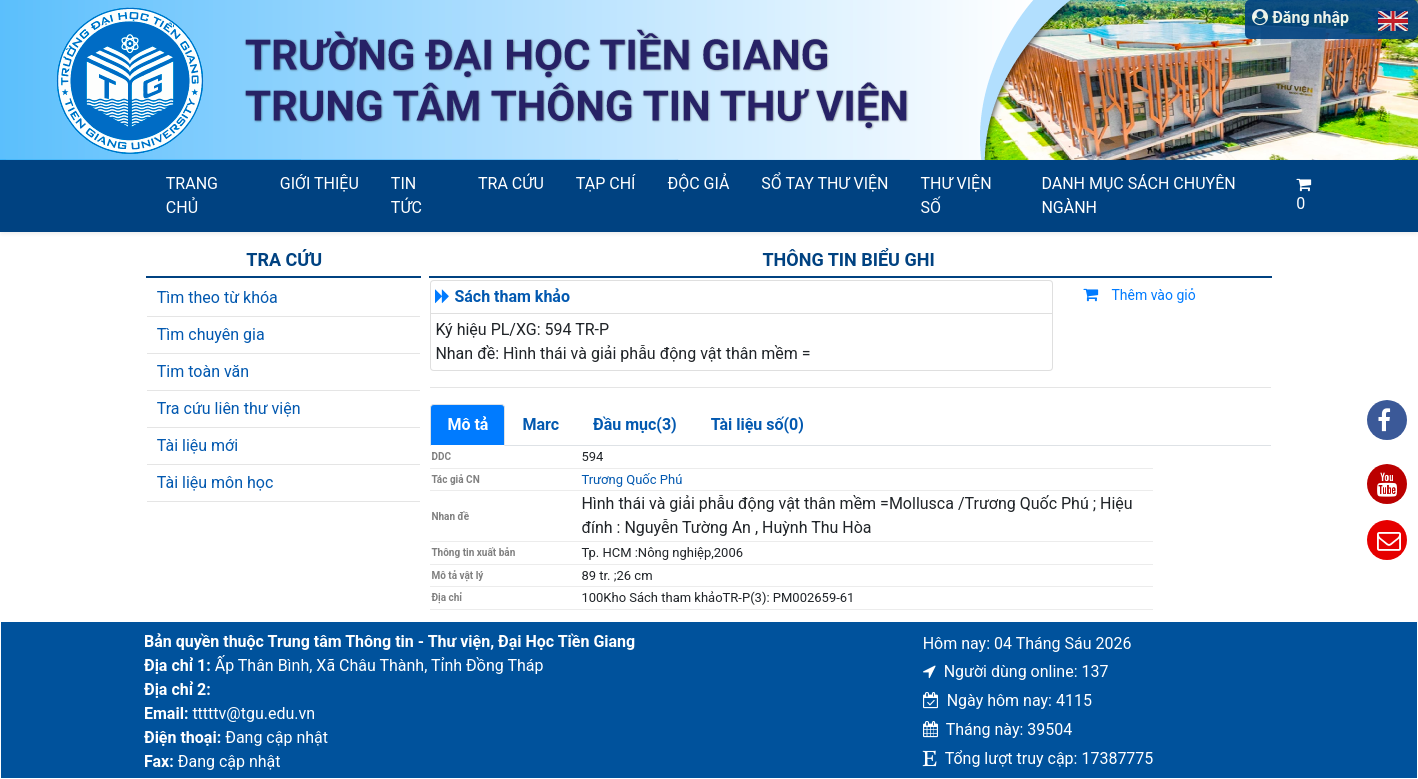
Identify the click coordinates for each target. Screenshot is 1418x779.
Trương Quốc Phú (631, 479)
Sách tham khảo (512, 296)
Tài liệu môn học (215, 482)
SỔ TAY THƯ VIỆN (824, 183)
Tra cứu (511, 183)
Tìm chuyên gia (211, 334)
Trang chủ (192, 195)
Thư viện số (956, 195)
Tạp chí (606, 183)
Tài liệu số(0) (757, 424)
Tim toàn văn (203, 371)
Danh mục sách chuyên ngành (1138, 195)
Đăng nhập (1300, 17)
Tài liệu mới (197, 445)
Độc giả (698, 183)
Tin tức (406, 195)
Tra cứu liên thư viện (229, 408)
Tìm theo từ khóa (217, 297)
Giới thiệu (319, 183)
